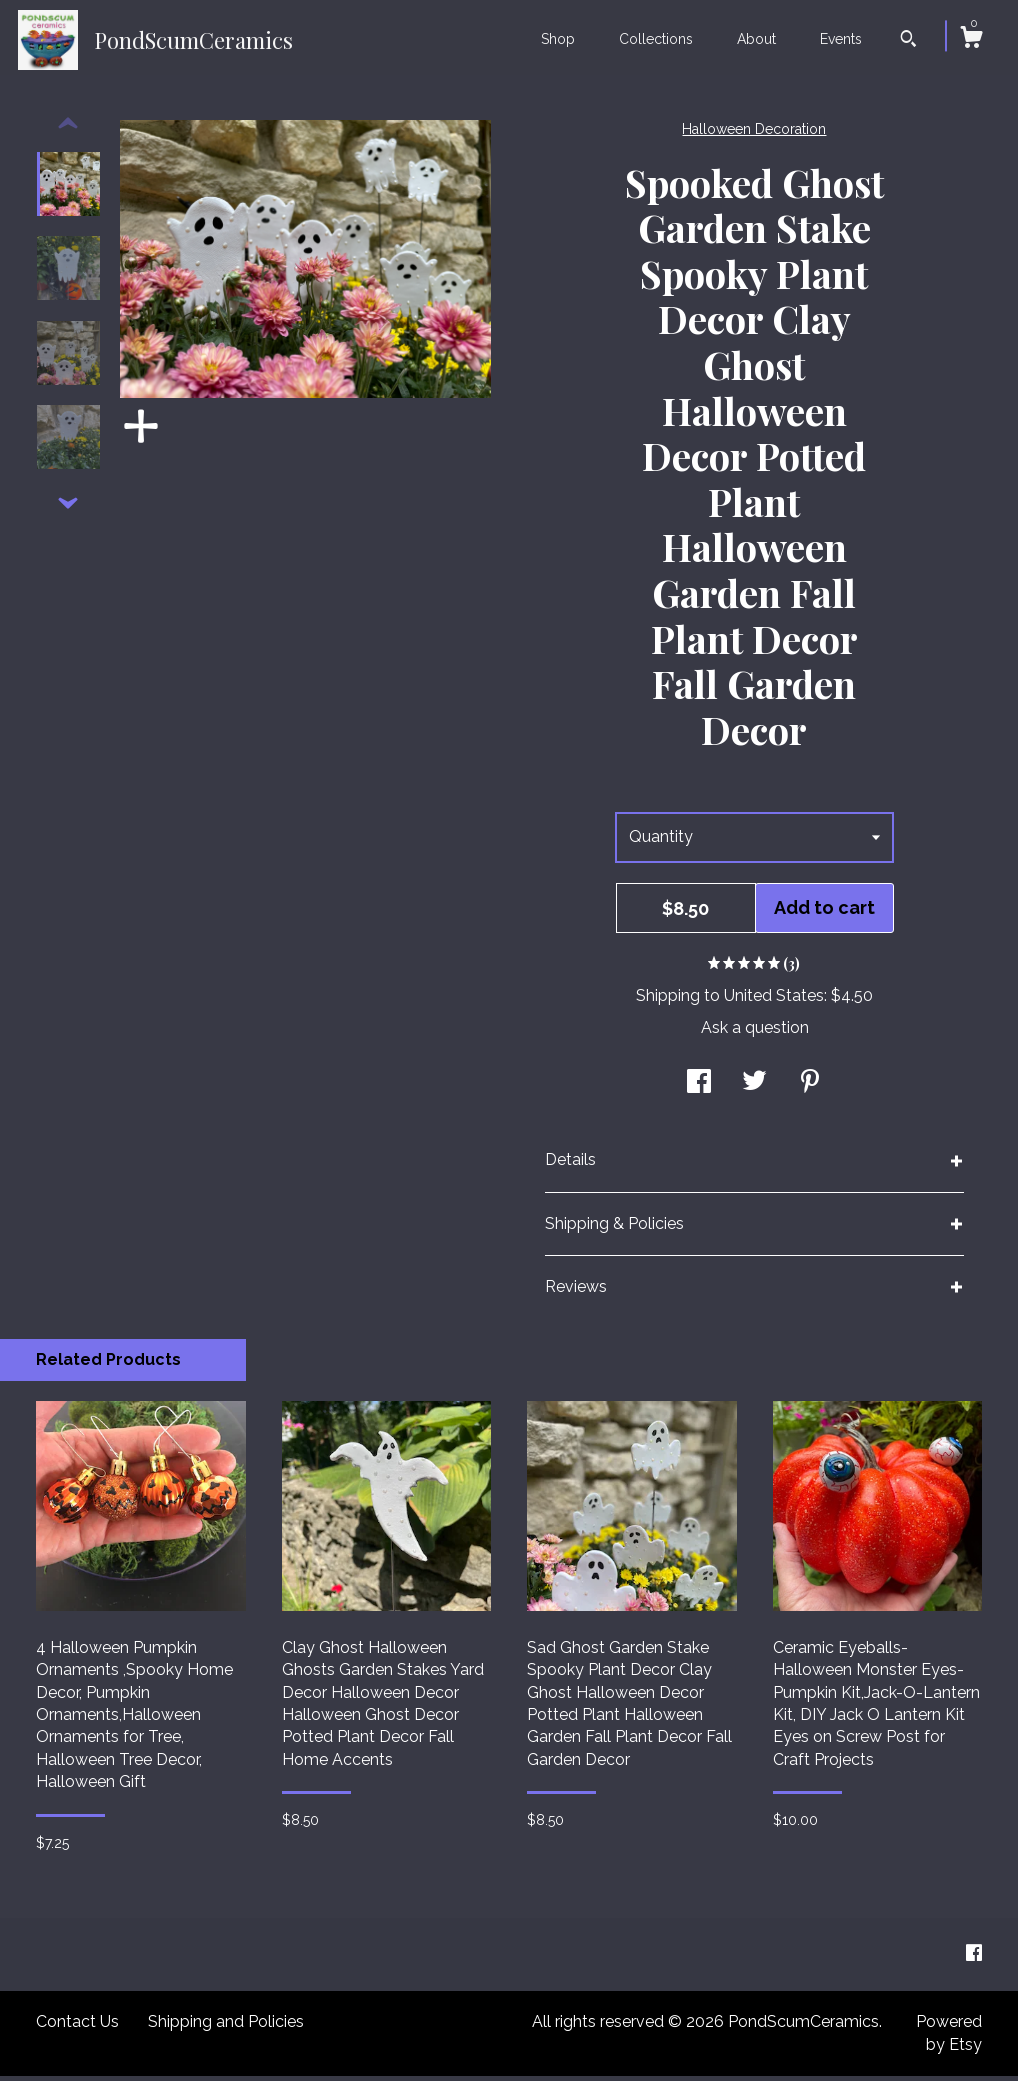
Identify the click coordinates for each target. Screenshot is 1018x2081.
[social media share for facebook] (699, 1088)
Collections (656, 39)
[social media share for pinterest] (810, 1088)
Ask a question (755, 1032)
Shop (558, 39)
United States (774, 1000)
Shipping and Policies (226, 2026)
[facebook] (974, 1958)
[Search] (908, 41)
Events (841, 39)
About (756, 39)
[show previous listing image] (68, 129)
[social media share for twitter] (754, 1088)
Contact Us (77, 2026)
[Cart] (971, 40)
